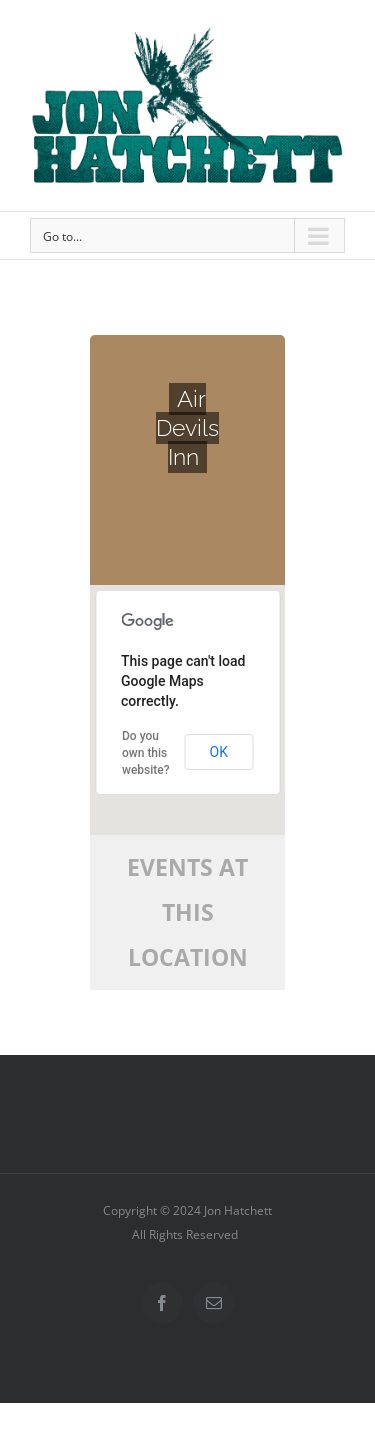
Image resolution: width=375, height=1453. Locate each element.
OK (219, 752)
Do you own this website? (146, 753)
